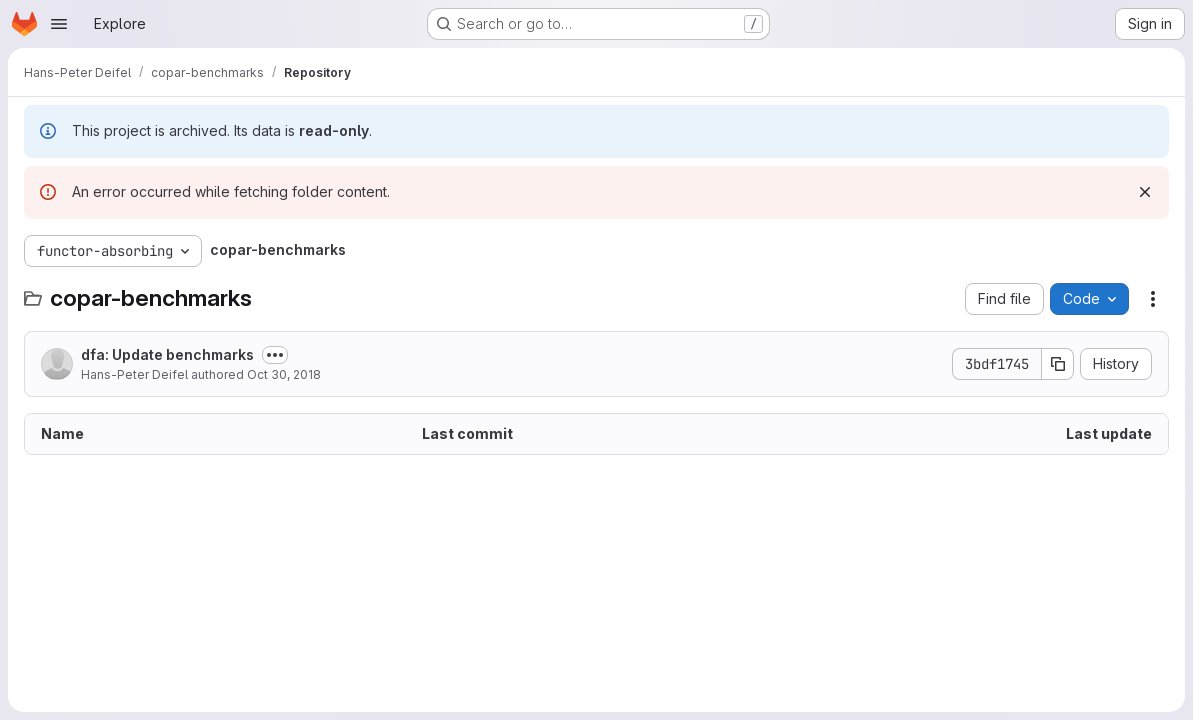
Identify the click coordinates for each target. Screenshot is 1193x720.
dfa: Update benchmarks (167, 354)
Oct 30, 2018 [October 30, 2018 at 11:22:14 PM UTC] (284, 374)
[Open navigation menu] (59, 24)
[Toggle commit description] (275, 355)
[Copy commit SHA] (1058, 364)
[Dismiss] (1145, 192)
